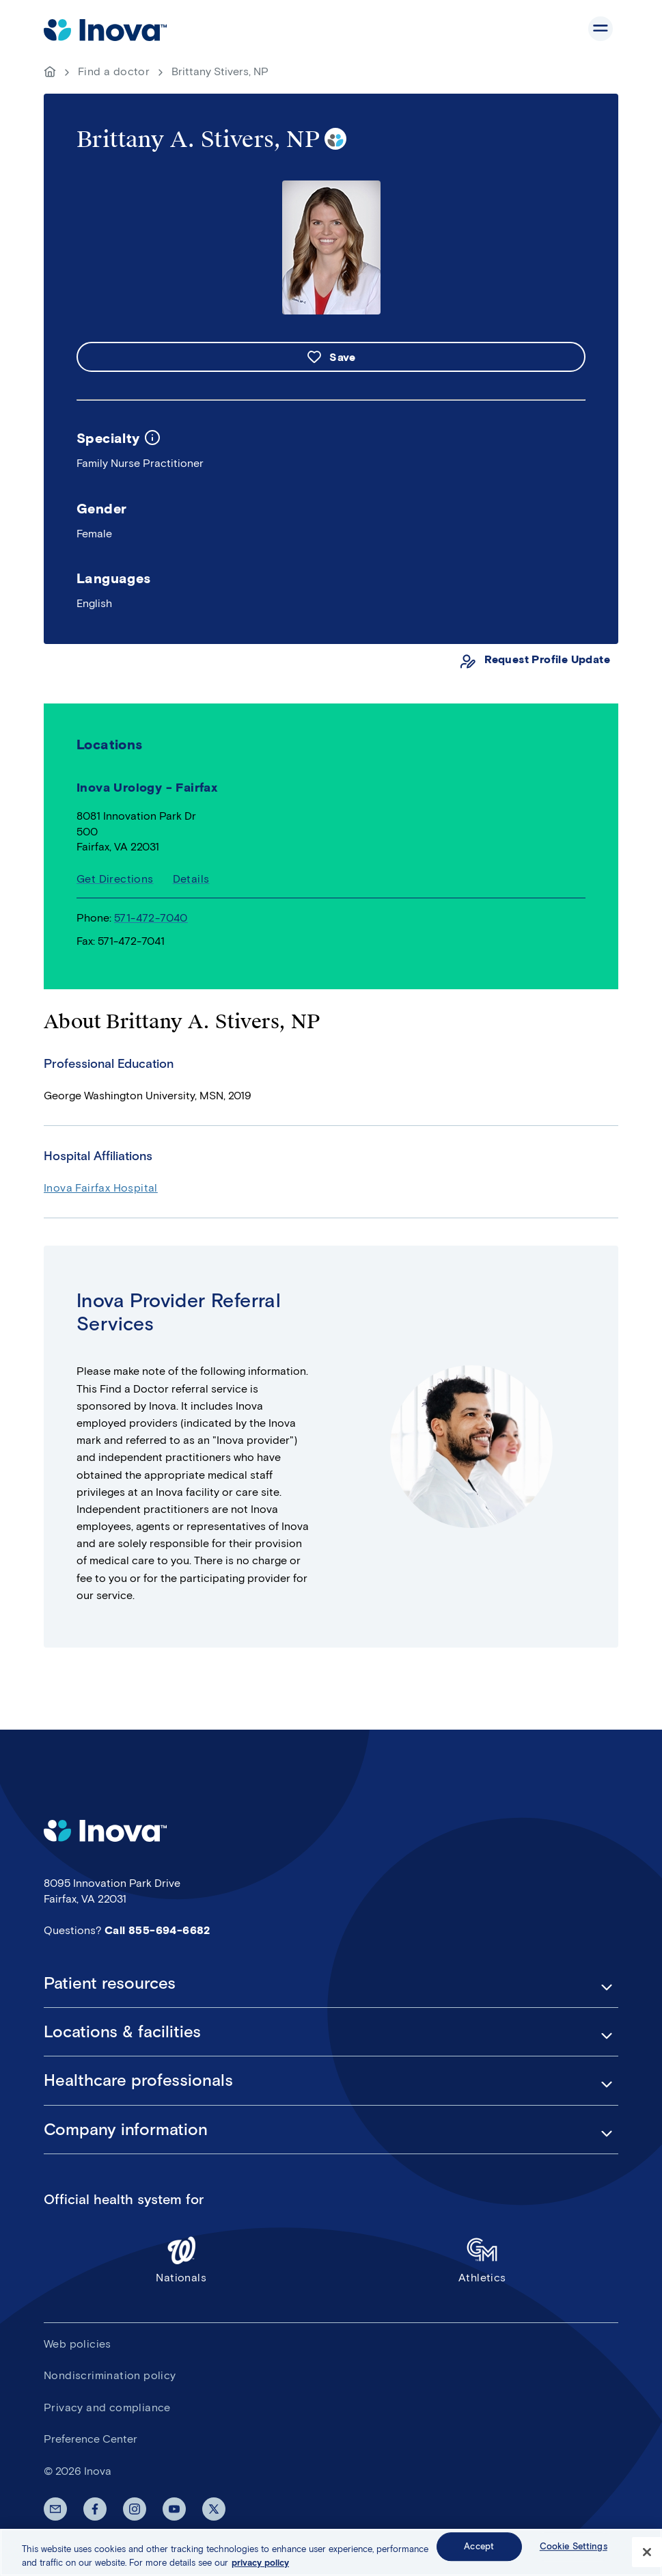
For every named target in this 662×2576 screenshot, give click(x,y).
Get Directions (115, 878)
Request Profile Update (547, 659)
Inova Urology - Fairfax (147, 787)
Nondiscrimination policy (110, 2375)
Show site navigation (600, 28)
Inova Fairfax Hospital (101, 1187)
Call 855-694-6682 (157, 1930)
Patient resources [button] (110, 1983)
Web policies (77, 2343)
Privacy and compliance (107, 2407)
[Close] (647, 2555)
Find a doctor (114, 71)
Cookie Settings (573, 2549)
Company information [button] (126, 2129)
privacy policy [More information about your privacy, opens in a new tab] (260, 2565)
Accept (479, 2549)
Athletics (482, 2259)
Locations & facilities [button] (122, 2031)
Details (191, 878)
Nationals (181, 2259)
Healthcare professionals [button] (138, 2080)
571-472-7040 (151, 917)
